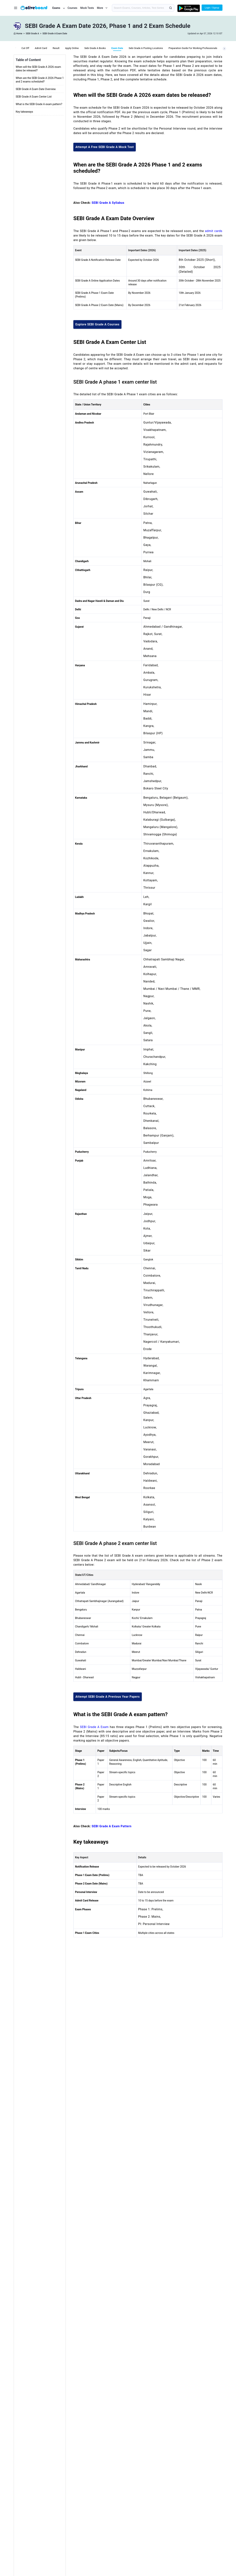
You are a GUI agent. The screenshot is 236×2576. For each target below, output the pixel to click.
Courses (72, 7)
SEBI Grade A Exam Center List (34, 96)
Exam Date (117, 48)
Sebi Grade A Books (95, 48)
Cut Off (25, 48)
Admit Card (41, 48)
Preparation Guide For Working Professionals (192, 48)
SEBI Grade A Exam (94, 1727)
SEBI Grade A (32, 33)
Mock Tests (87, 7)
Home (19, 33)
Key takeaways (24, 111)
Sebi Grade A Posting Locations (146, 48)
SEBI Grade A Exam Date (54, 33)
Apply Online (72, 48)
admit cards (213, 231)
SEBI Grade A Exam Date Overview (36, 89)
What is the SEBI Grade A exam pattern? (39, 104)
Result (56, 48)
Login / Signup (212, 7)
